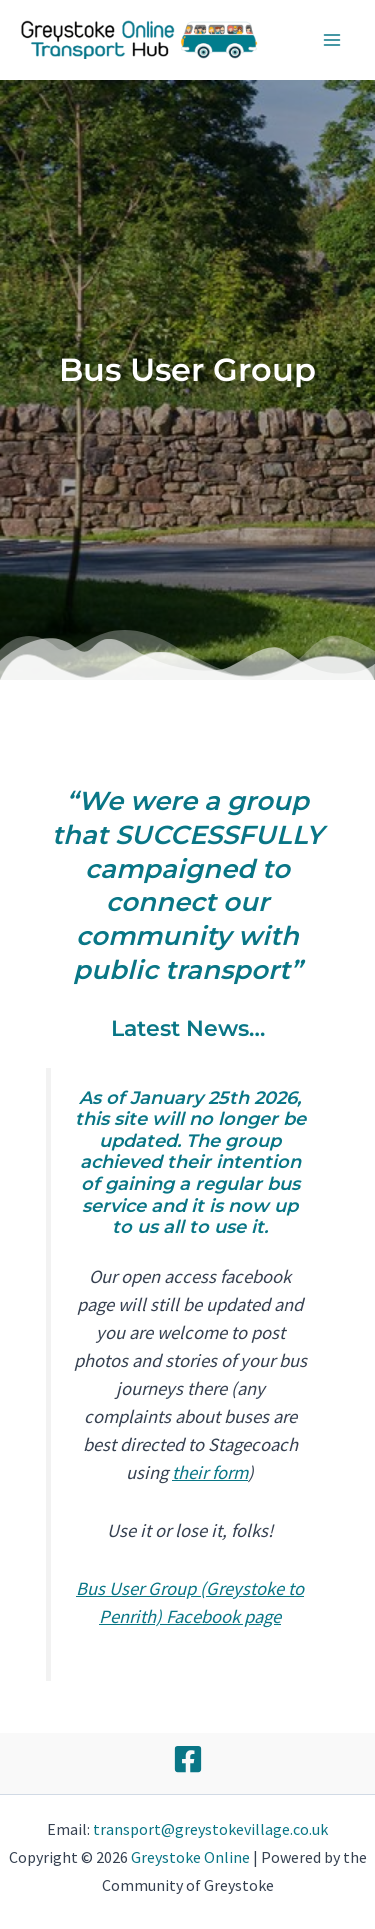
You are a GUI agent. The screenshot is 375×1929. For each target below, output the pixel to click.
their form (210, 1472)
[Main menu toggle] (333, 40)
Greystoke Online (190, 1857)
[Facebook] (188, 1759)
